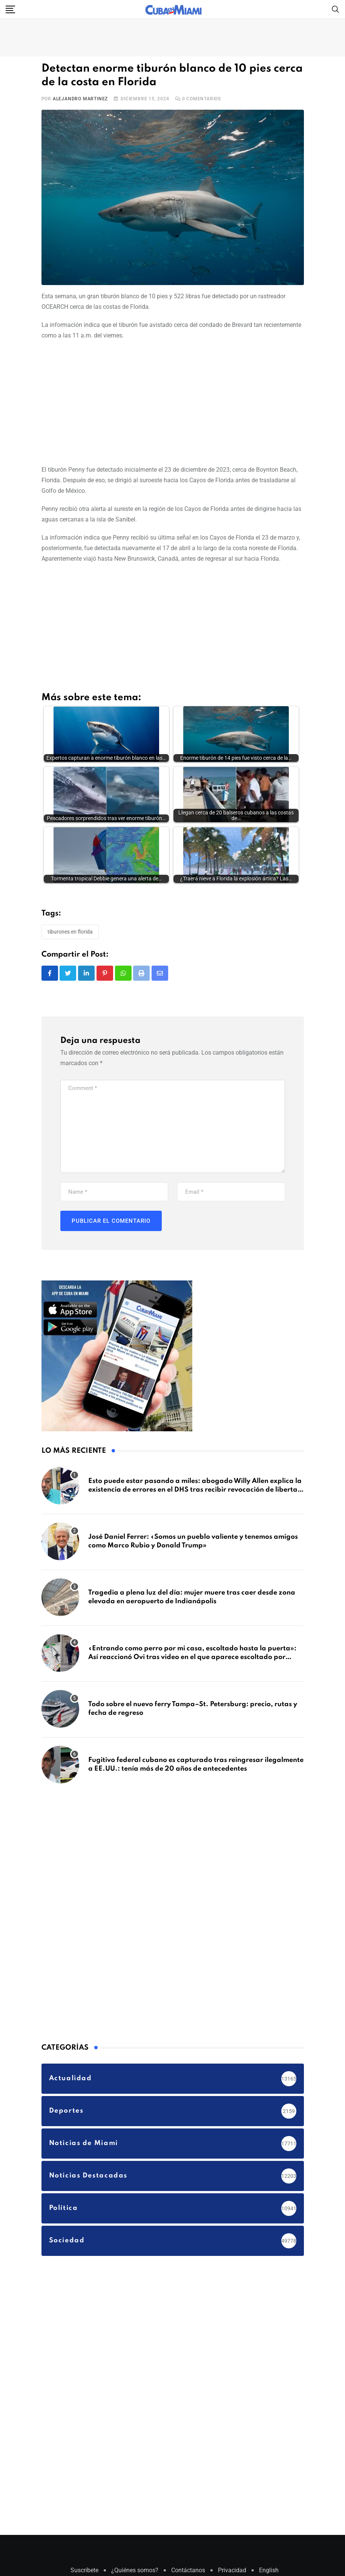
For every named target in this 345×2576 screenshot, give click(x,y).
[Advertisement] (172, 401)
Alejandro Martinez (80, 98)
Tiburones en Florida (70, 934)
